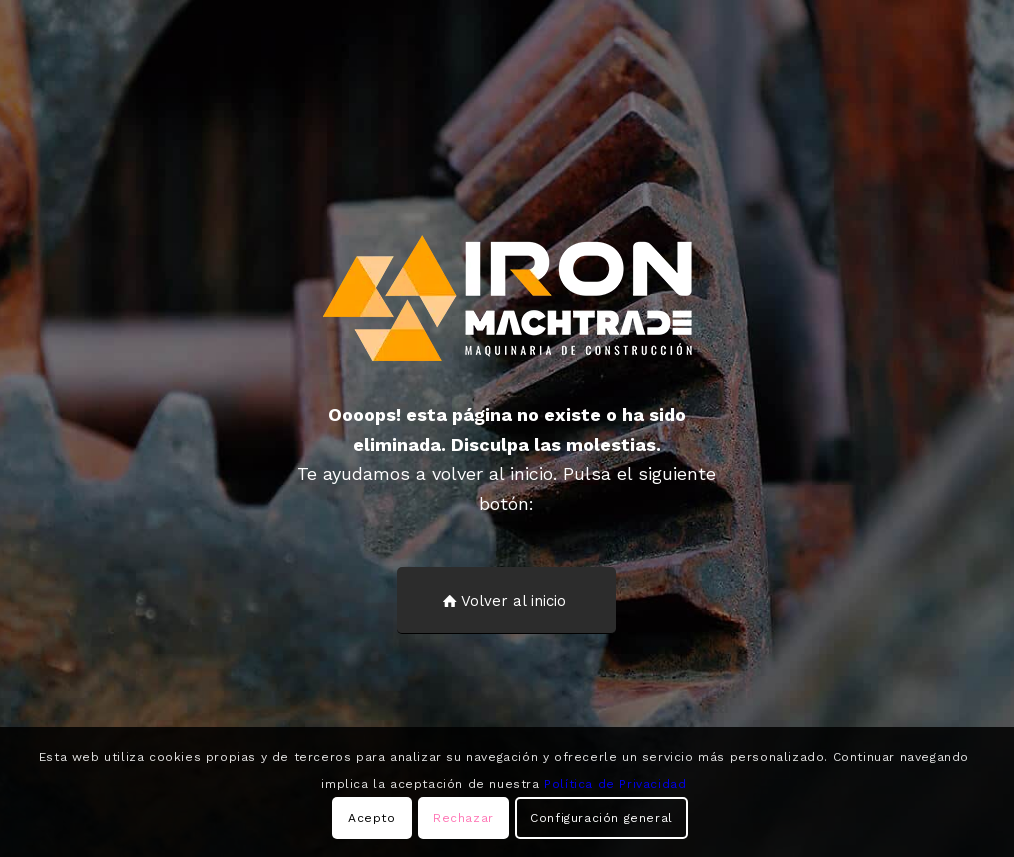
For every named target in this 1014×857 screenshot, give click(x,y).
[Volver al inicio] (506, 600)
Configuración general (601, 818)
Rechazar (463, 818)
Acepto (372, 818)
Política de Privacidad (615, 784)
